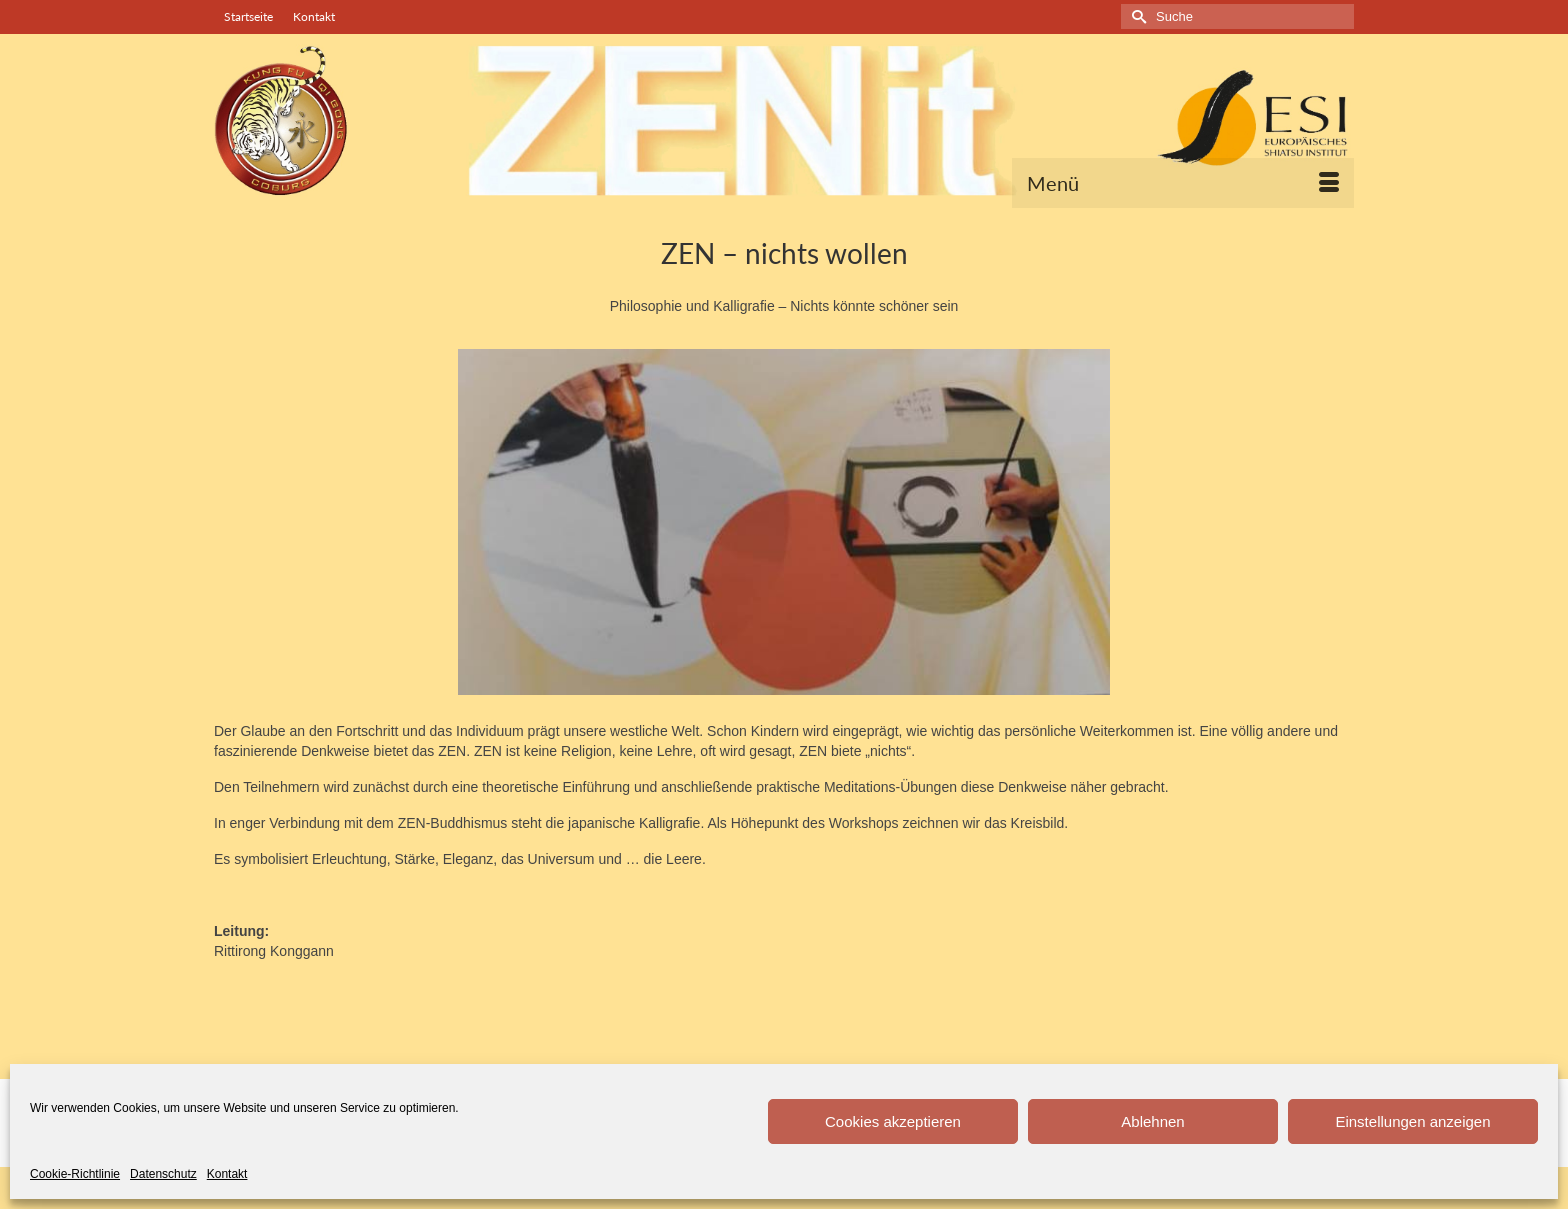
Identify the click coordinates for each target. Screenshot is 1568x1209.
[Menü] (1183, 183)
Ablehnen (1152, 1121)
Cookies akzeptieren (893, 1121)
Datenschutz (163, 1174)
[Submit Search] (1136, 16)
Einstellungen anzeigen (1412, 1121)
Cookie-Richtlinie (75, 1174)
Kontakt (227, 1174)
